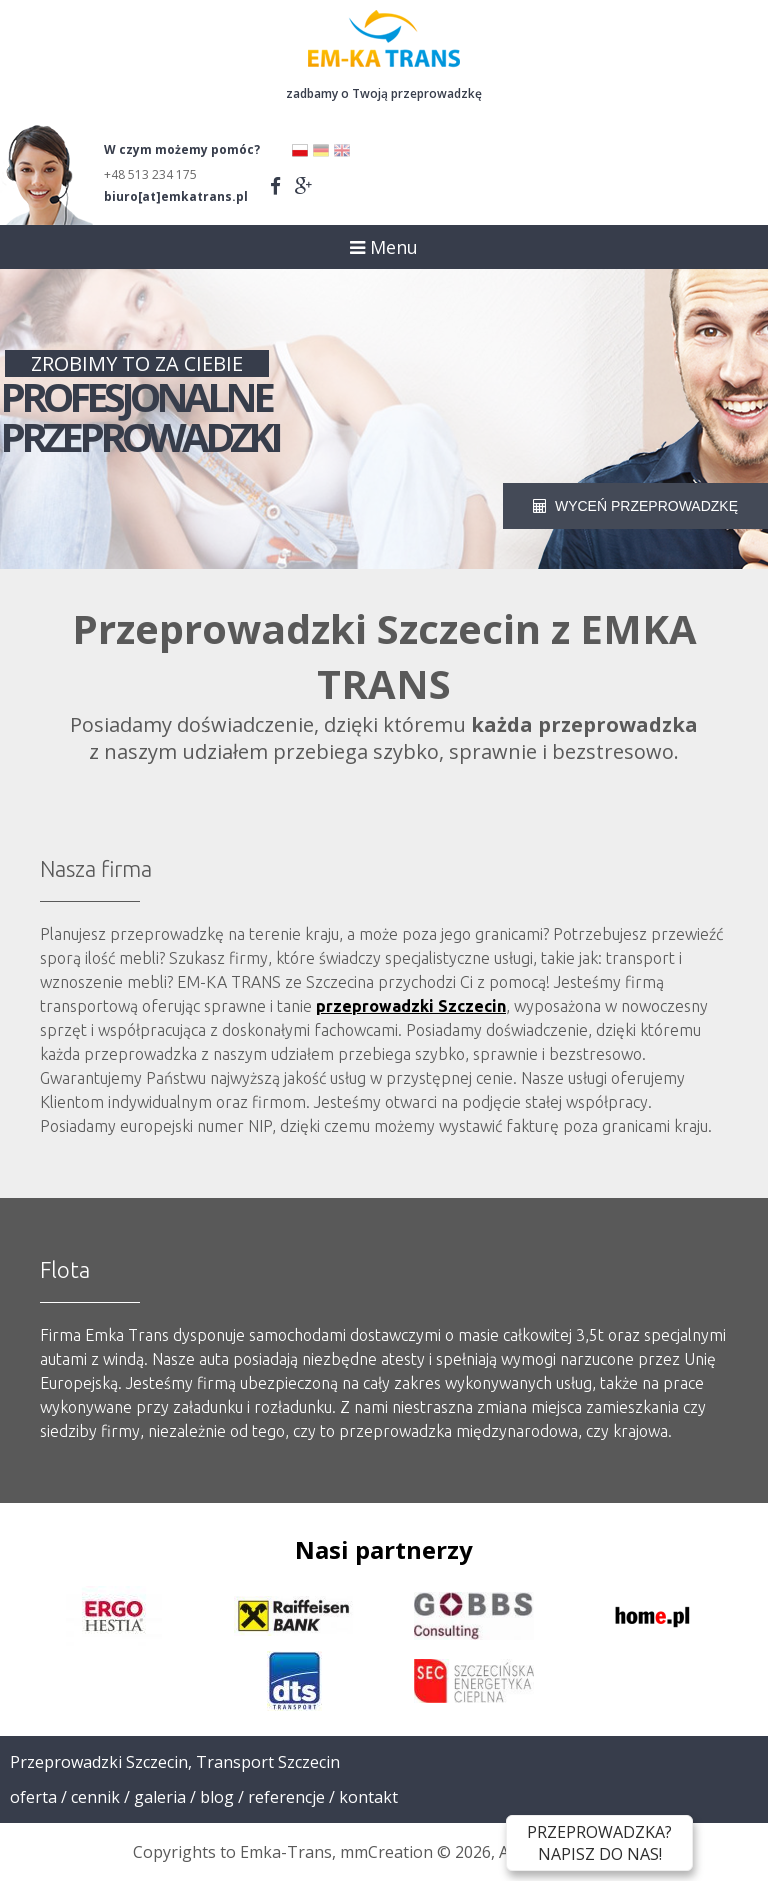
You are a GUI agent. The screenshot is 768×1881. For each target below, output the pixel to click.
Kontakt (368, 1797)
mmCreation (386, 1852)
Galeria (160, 1797)
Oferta (33, 1797)
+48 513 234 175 (150, 174)
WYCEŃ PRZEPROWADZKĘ (635, 506)
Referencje (286, 1797)
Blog (217, 1797)
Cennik (95, 1797)
